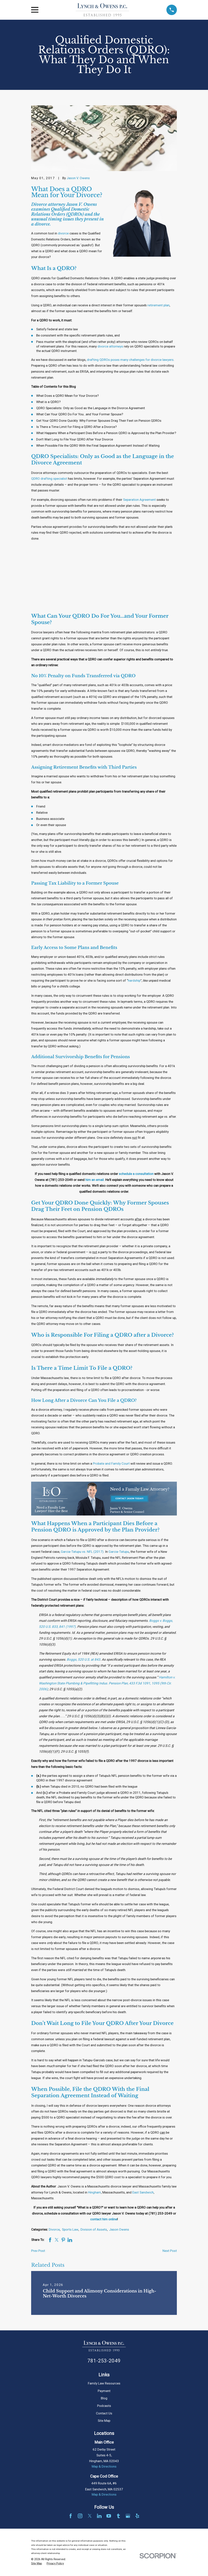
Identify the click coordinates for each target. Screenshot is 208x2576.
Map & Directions (104, 2466)
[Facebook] (70, 2516)
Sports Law (70, 2229)
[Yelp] (137, 2516)
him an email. (94, 1179)
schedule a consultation (136, 1173)
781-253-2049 (104, 2361)
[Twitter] (89, 2516)
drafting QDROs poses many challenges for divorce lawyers (130, 359)
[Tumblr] (118, 2516)
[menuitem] (36, 2564)
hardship (134, 980)
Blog (104, 2398)
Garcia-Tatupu (119, 1551)
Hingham (94, 2192)
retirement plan (158, 305)
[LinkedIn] (99, 2516)
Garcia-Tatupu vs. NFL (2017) (82, 1551)
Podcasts (104, 2405)
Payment (104, 2391)
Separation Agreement (139, 499)
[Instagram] (80, 2516)
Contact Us (104, 2413)
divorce (63, 233)
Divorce (54, 2229)
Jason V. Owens (78, 178)
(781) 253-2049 (61, 1179)
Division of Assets (93, 2229)
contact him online (103, 2219)
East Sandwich (143, 2192)
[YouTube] (108, 2516)
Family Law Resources (104, 2383)
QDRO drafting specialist (49, 478)
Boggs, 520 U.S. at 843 (83, 1659)
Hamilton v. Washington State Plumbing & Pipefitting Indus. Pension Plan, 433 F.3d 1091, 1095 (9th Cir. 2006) (107, 1683)
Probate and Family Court (111, 1463)
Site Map (104, 2420)
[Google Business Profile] (128, 2516)
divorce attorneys (110, 346)
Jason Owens (119, 2229)
